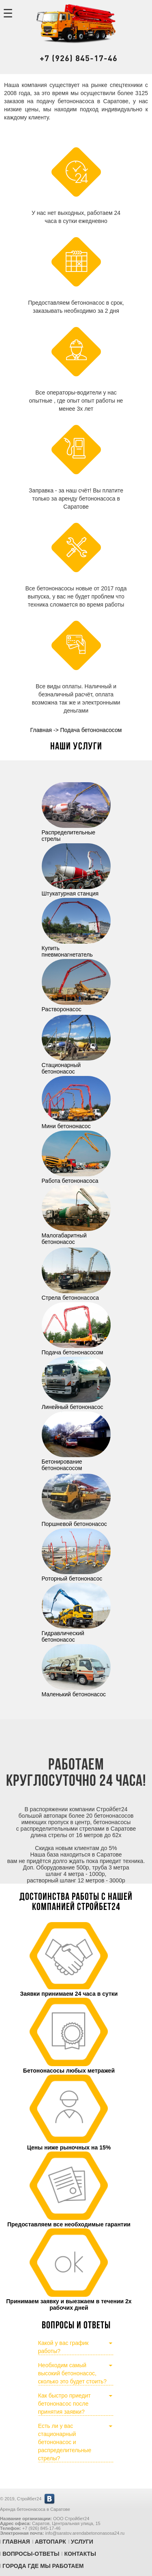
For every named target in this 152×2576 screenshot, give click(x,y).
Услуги (82, 2541)
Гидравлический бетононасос (76, 1633)
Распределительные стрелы (76, 832)
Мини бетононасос (76, 1122)
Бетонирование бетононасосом (76, 1461)
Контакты (80, 2554)
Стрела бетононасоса (76, 1294)
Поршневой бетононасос (76, 1520)
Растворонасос (76, 1005)
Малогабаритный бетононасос (76, 1235)
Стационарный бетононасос (76, 1065)
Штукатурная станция (76, 890)
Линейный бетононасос (76, 1403)
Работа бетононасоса (76, 1177)
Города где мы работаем (42, 2566)
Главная (16, 2541)
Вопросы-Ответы (30, 2554)
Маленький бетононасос (76, 1691)
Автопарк (50, 2541)
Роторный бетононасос (76, 1575)
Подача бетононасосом (76, 1349)
